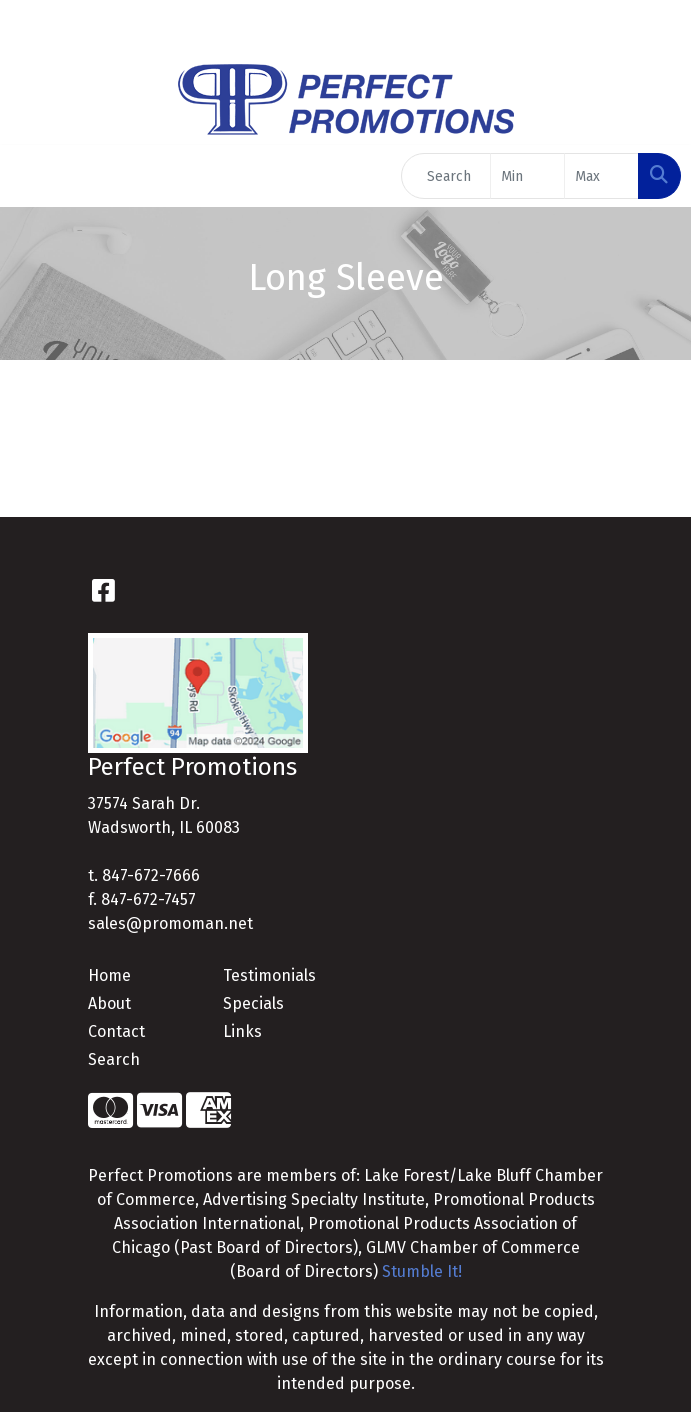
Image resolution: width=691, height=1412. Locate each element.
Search (114, 1059)
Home (109, 975)
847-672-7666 (151, 875)
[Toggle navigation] (31, 176)
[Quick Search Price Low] (527, 176)
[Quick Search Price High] (601, 176)
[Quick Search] (446, 176)
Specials (253, 1003)
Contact (116, 1031)
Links (242, 1031)
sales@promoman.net (170, 923)
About (109, 1003)
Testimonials (269, 975)
